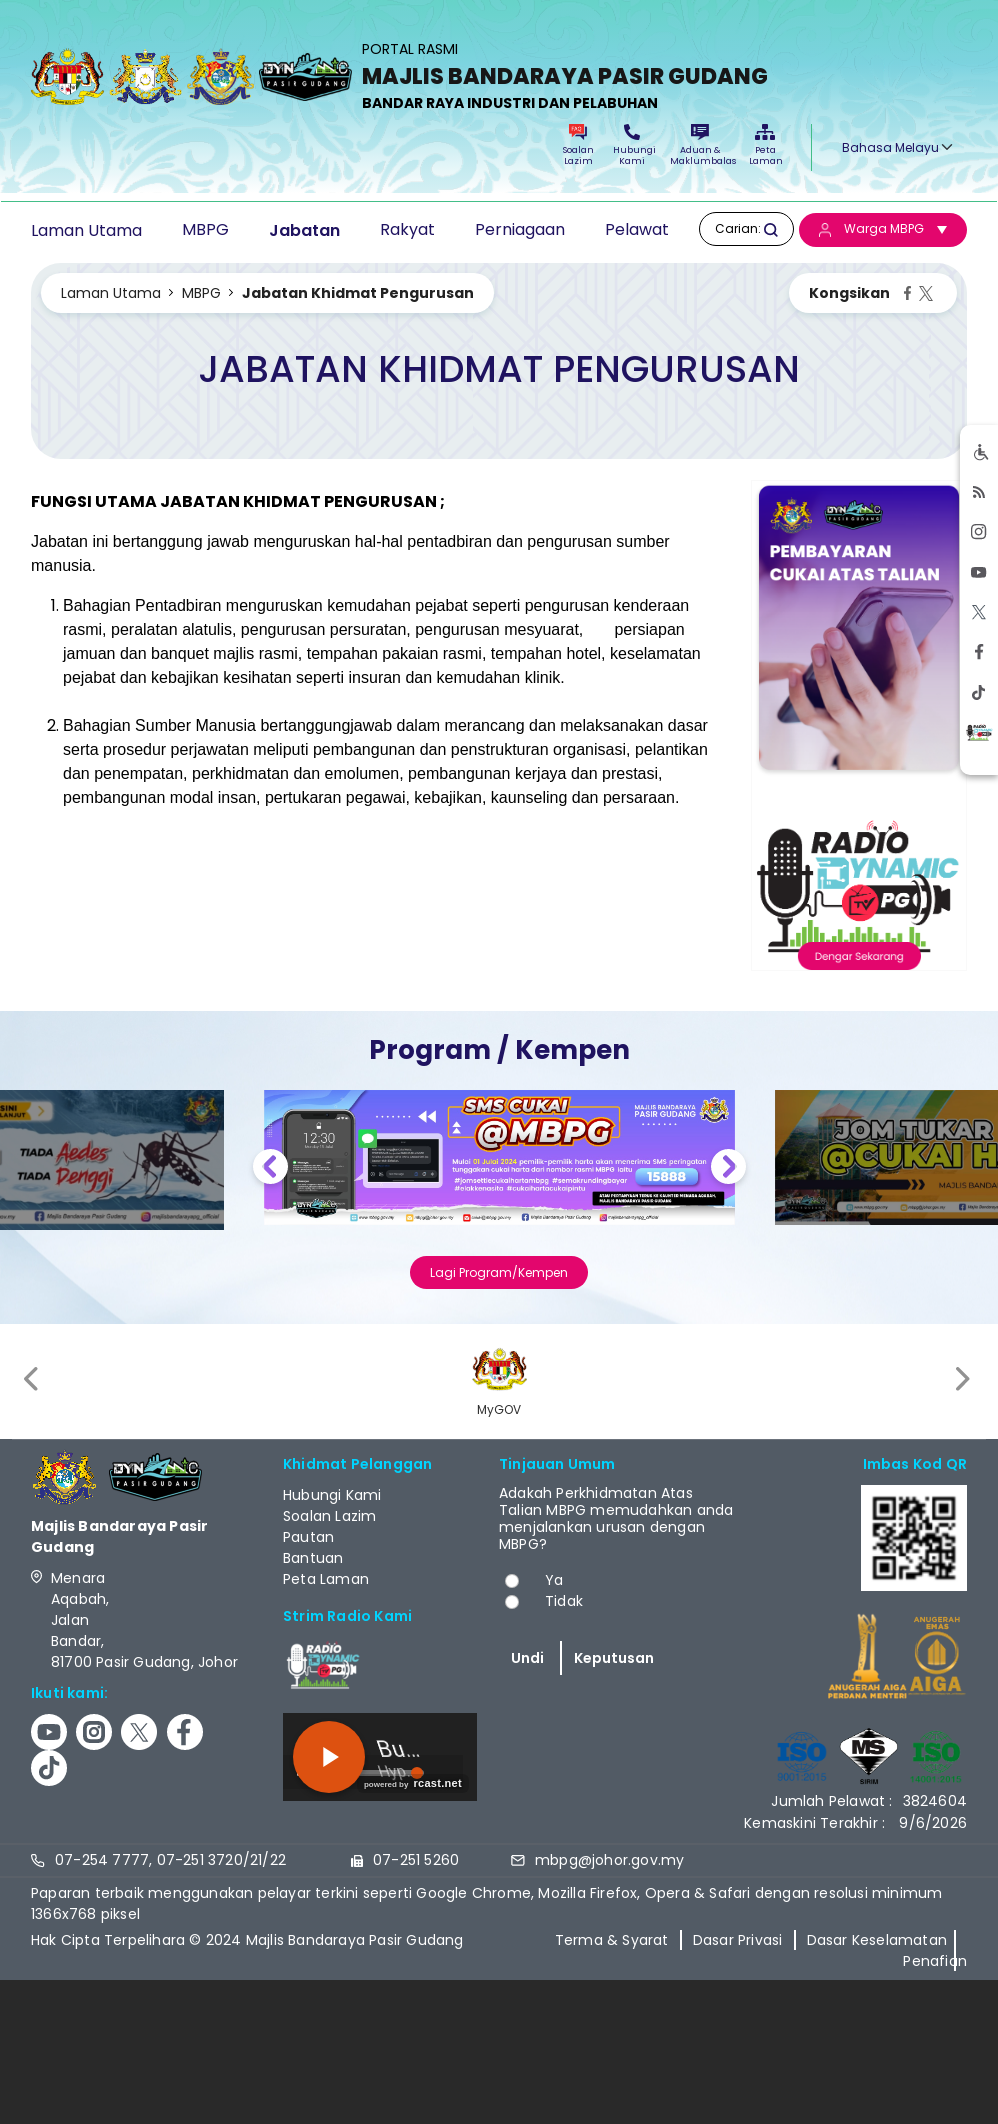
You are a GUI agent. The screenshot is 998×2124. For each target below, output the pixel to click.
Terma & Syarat (612, 1940)
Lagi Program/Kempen (499, 1272)
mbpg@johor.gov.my (609, 1860)
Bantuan (313, 1558)
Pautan (308, 1537)
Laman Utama (86, 230)
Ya (554, 1580)
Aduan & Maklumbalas (700, 145)
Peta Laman (765, 145)
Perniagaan (520, 229)
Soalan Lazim (578, 145)
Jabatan (304, 230)
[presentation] (33, 1378)
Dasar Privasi (738, 1940)
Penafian (935, 1961)
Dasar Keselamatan (877, 1940)
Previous (270, 1169)
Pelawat (637, 229)
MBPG (205, 229)
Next (728, 1169)
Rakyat (407, 229)
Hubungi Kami (632, 145)
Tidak (564, 1601)
